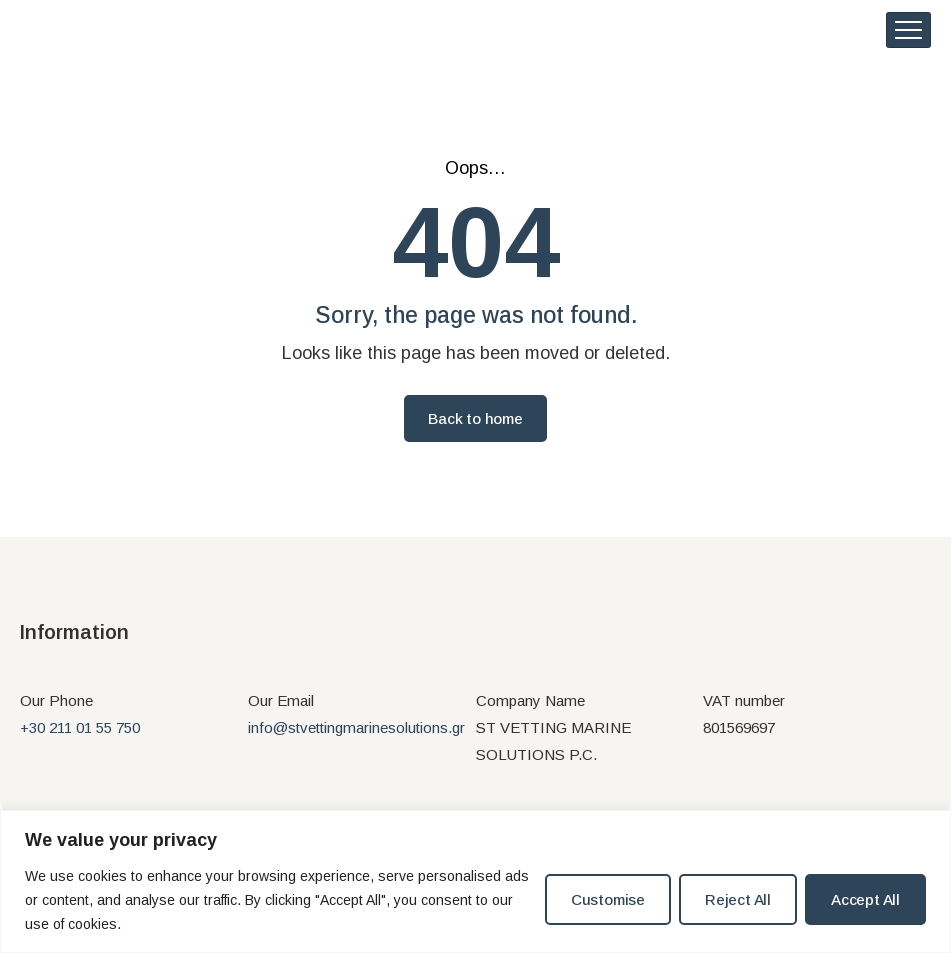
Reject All (738, 899)
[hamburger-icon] (908, 35)
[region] (475, 881)
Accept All (865, 899)
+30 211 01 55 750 (80, 737)
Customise (608, 899)
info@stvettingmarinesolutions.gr (356, 737)
